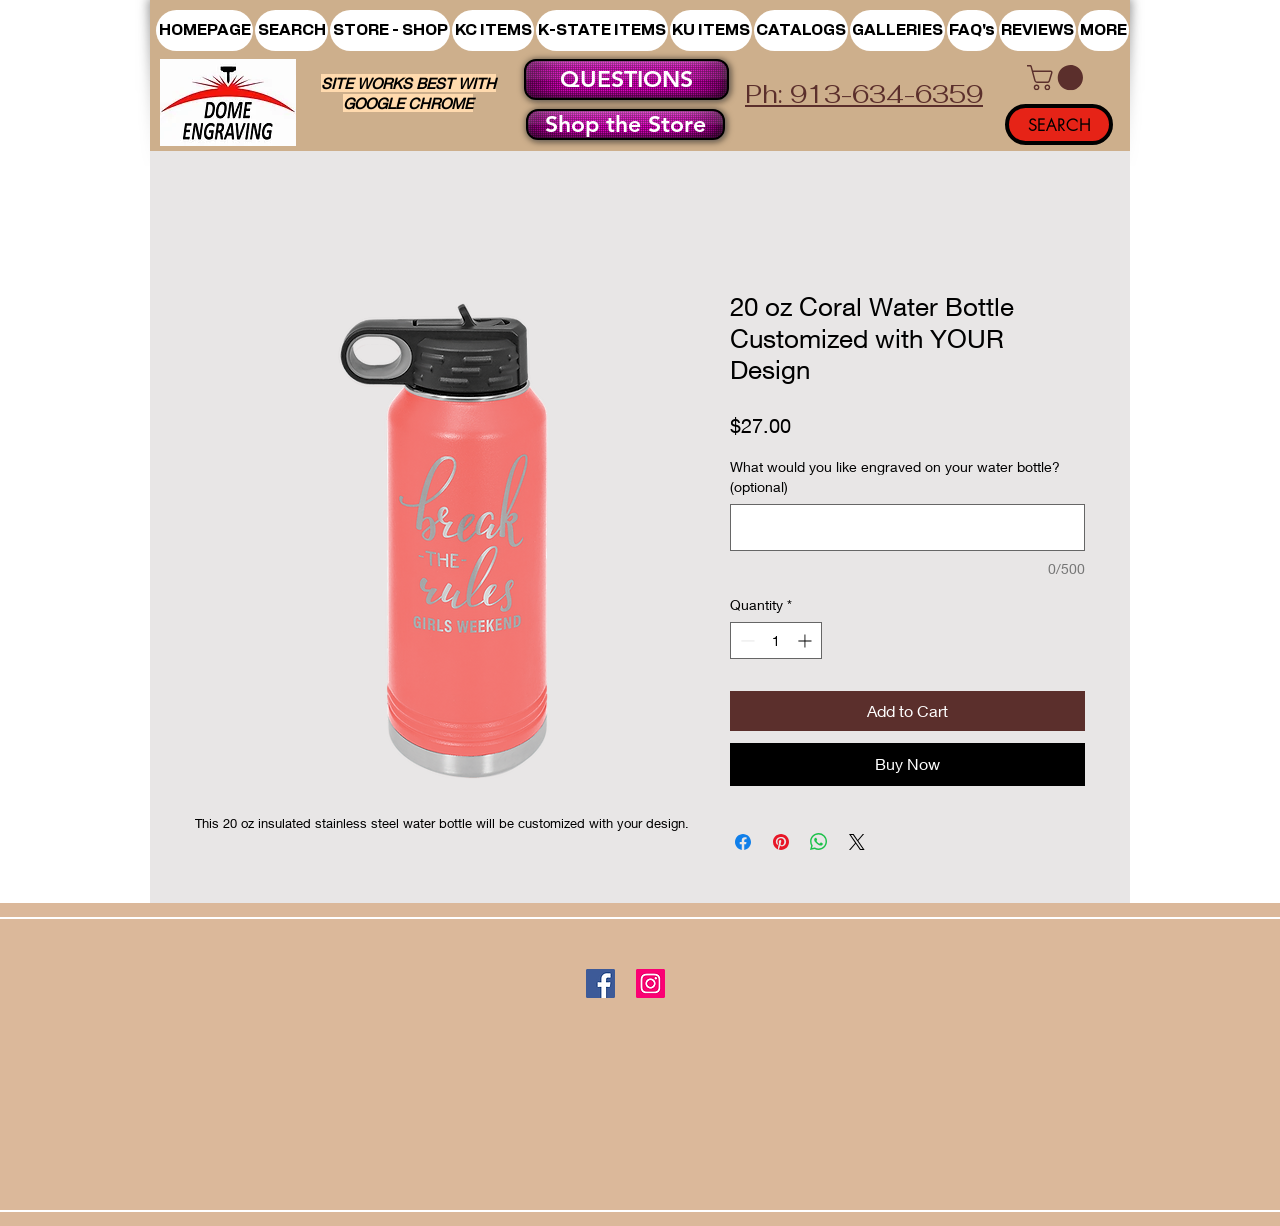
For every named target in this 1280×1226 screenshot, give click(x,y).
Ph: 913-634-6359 (864, 94)
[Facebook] (600, 983)
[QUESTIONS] (626, 79)
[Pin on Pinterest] (781, 842)
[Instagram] (650, 983)
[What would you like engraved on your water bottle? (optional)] (907, 527)
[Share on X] (857, 842)
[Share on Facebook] (743, 842)
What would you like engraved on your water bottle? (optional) (895, 476)
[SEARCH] (1059, 124)
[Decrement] (745, 640)
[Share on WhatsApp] (819, 842)
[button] (390, 30)
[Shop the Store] (625, 124)
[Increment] (806, 640)
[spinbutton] (776, 640)
